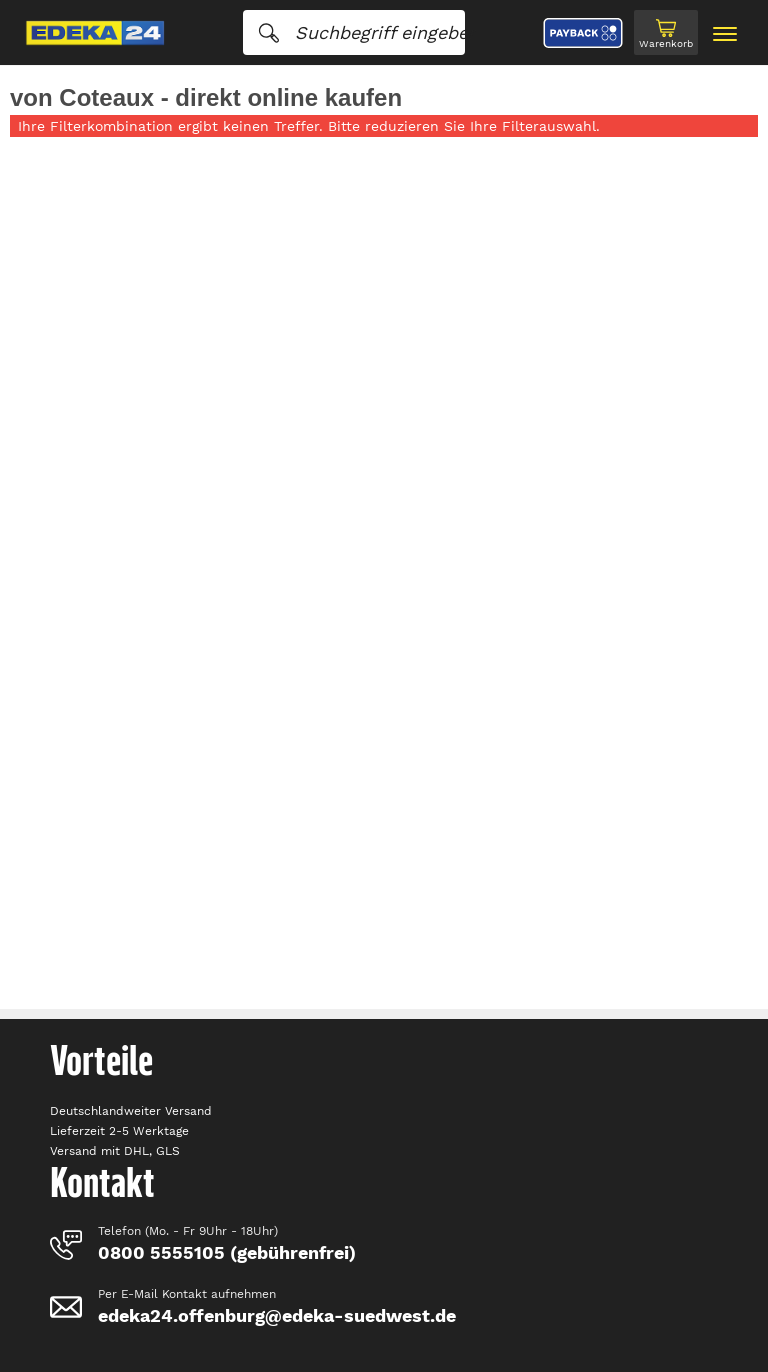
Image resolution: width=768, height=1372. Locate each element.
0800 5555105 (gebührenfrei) (227, 1252)
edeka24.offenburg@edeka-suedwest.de (277, 1315)
